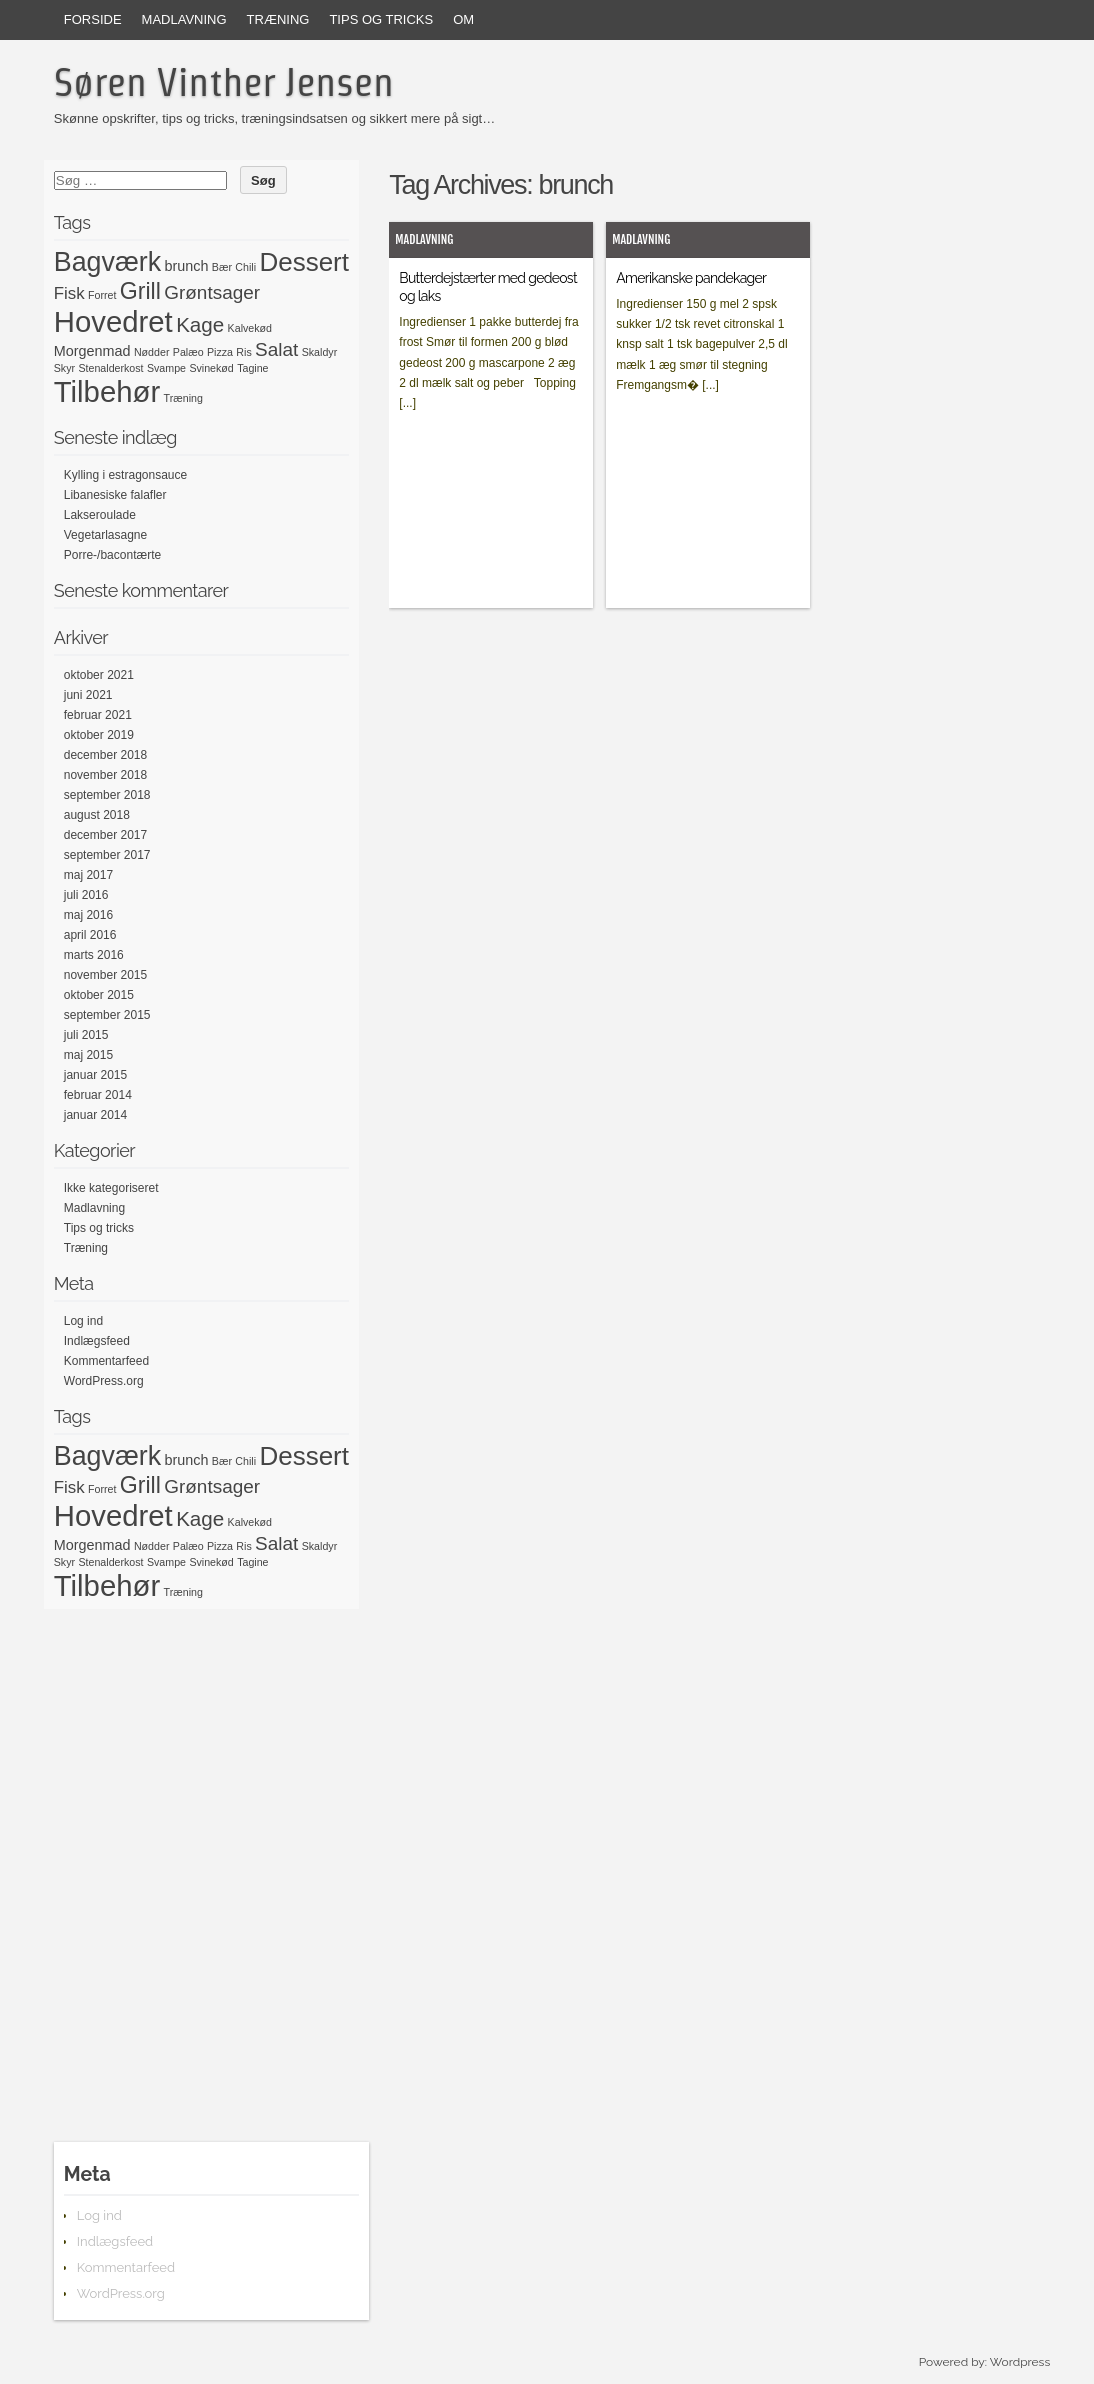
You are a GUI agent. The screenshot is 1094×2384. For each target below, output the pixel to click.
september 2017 (107, 855)
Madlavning (184, 19)
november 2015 (105, 975)
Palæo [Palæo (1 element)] (188, 352)
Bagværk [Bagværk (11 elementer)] (107, 262)
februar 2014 (98, 1095)
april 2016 (90, 935)
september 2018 (107, 795)
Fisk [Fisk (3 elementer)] (69, 293)
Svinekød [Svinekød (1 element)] (211, 368)
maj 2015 (88, 1055)
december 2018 (105, 755)
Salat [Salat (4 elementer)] (276, 349)
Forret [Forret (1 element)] (102, 295)
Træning (278, 19)
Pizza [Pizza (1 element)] (220, 352)
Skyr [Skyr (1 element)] (64, 368)
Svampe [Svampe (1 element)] (166, 368)
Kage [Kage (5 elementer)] (200, 324)
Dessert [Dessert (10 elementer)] (304, 262)
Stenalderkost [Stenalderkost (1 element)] (110, 368)
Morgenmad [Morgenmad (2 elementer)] (92, 351)
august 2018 (97, 815)
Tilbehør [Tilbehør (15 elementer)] (107, 391)
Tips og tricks (381, 19)
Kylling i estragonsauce (125, 475)
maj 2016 (88, 915)
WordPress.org (104, 1381)
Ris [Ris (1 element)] (243, 352)
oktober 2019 (99, 735)
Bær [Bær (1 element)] (222, 267)
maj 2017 (88, 875)
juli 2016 (86, 895)
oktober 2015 (99, 995)
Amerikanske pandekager (691, 278)
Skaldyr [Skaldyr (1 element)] (320, 352)
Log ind (83, 1321)
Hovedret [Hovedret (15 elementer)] (113, 321)
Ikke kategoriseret (111, 1188)
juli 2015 (86, 1035)
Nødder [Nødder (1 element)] (152, 352)
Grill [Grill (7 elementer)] (140, 291)
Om (463, 19)
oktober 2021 (99, 675)
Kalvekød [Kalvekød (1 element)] (250, 328)
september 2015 (107, 1015)
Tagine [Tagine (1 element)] (252, 368)
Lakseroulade (100, 515)
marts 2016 (94, 955)
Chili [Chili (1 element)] (245, 267)
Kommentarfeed (106, 1361)
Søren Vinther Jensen (224, 82)
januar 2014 (95, 1115)
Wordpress (1020, 2362)
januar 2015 (95, 1075)
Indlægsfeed (97, 1341)
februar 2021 (98, 715)
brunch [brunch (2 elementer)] (186, 266)
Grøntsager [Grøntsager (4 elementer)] (212, 292)
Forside (93, 19)
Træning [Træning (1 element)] (183, 398)
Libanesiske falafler (115, 495)
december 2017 (105, 835)
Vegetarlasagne (105, 535)
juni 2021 (88, 695)
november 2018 (105, 775)
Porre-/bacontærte (112, 555)
